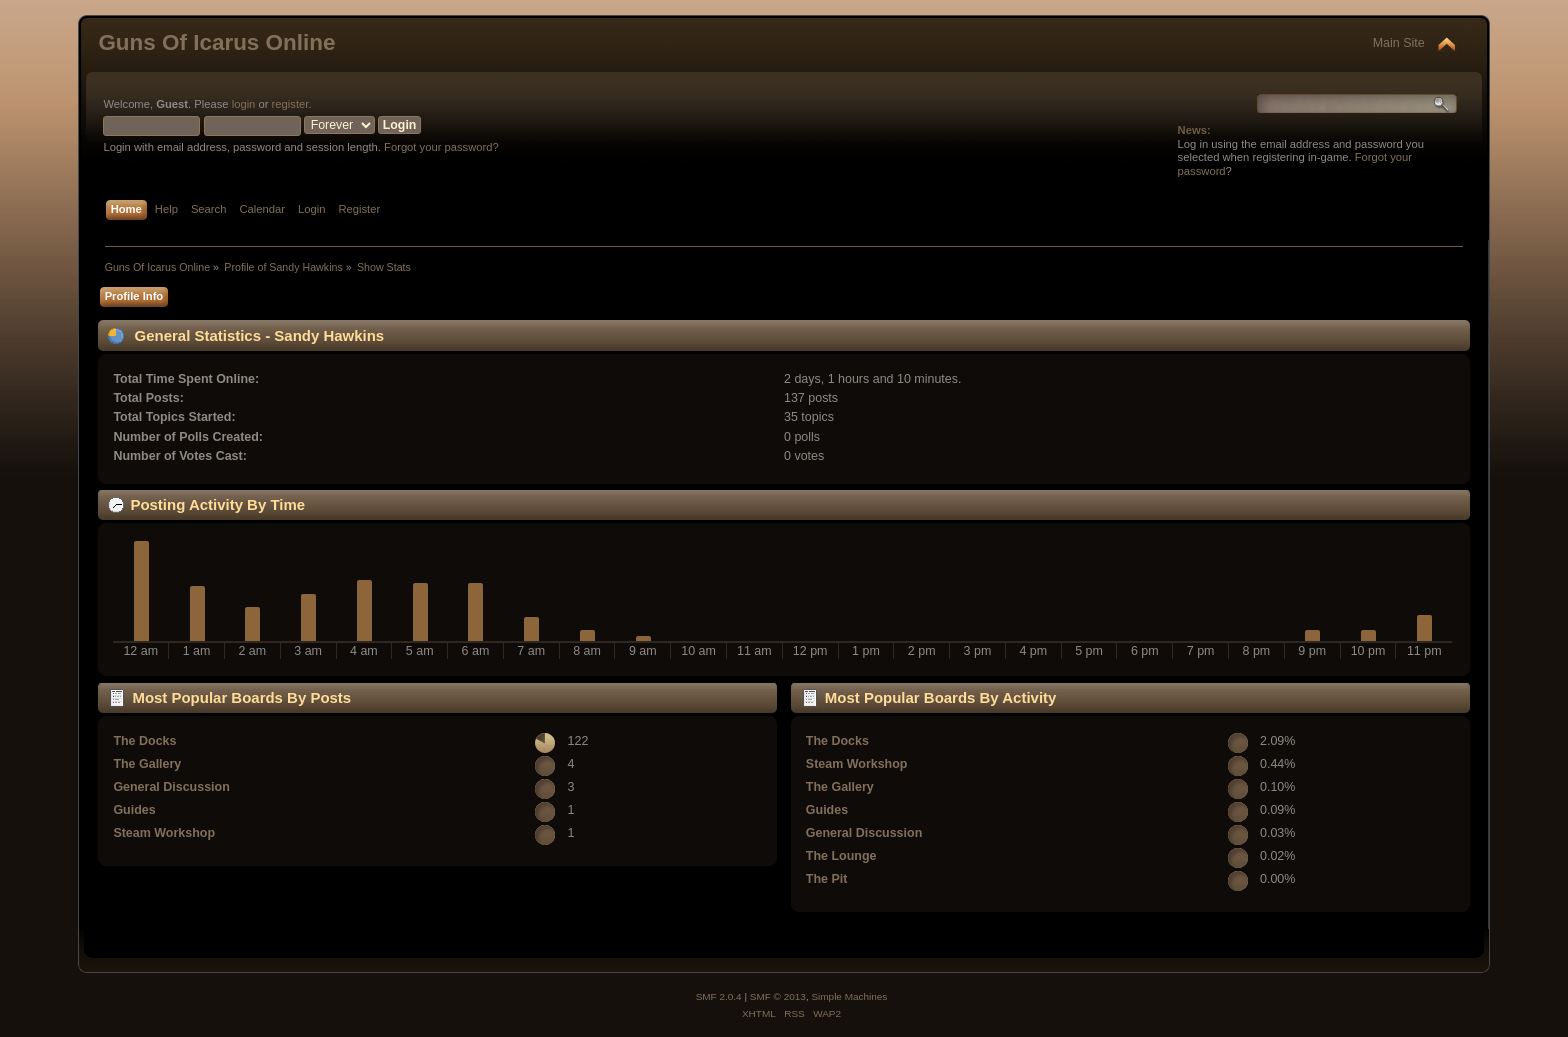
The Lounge (841, 856)
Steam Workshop (164, 833)
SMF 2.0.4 (719, 996)
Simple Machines (849, 996)
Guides (134, 810)
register (290, 104)
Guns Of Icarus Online (216, 42)
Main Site (1399, 43)
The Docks (144, 741)
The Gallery (147, 764)
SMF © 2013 (778, 996)
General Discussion (171, 787)
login (244, 104)
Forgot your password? (441, 147)
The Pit (827, 879)
